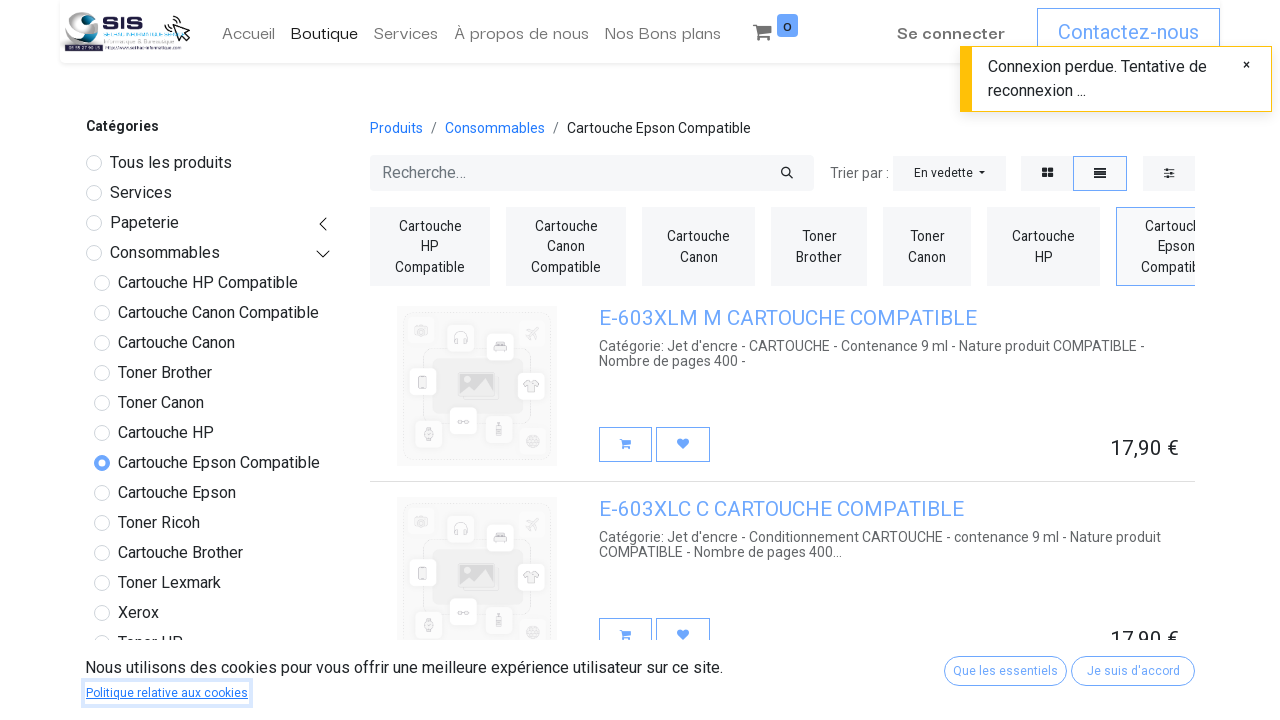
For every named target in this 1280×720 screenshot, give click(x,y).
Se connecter (951, 31)
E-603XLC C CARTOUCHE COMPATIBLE (781, 509)
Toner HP (150, 642)
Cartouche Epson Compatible (219, 462)
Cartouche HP (166, 432)
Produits (396, 128)
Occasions (147, 680)
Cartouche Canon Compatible (218, 312)
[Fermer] (1246, 64)
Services (141, 192)
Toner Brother (165, 372)
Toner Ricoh (159, 522)
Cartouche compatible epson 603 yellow (782, 700)
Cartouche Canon (176, 342)
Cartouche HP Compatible (208, 282)
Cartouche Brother (180, 552)
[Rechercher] (787, 173)
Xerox (138, 612)
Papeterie (144, 222)
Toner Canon (161, 402)
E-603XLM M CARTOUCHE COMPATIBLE (788, 318)
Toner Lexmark (169, 582)
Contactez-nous (1128, 32)
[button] (949, 173)
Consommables (165, 252)
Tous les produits (171, 162)
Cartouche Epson (177, 492)
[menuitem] (248, 32)
